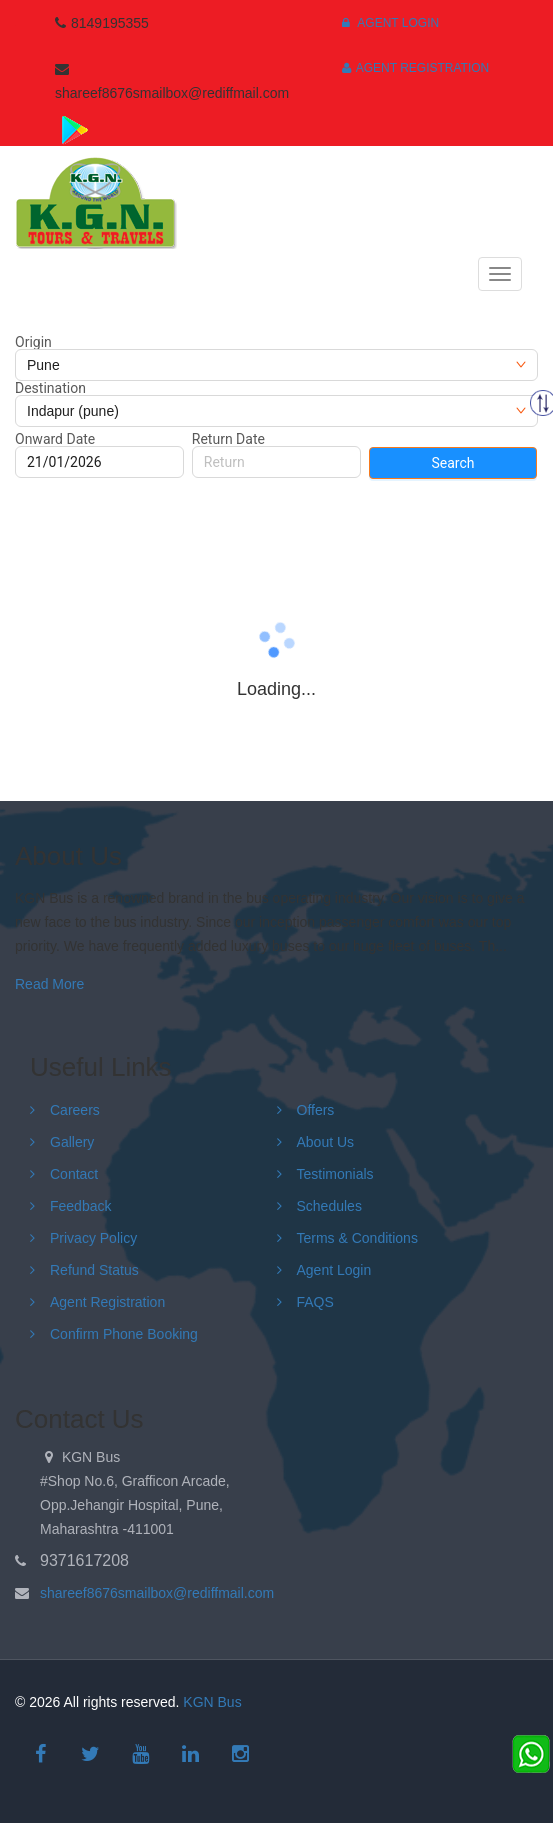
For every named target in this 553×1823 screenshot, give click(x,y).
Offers (316, 1110)
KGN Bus (212, 1702)
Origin (33, 342)
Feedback (80, 1206)
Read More (49, 984)
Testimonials (335, 1174)
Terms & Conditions (357, 1238)
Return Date (228, 439)
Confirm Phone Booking (124, 1334)
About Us (326, 1142)
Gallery (72, 1142)
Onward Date (55, 439)
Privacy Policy (93, 1238)
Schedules (329, 1206)
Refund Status (94, 1270)
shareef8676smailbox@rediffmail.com (157, 1593)
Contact (74, 1174)
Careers (75, 1110)
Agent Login (390, 23)
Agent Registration (416, 68)
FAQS (315, 1302)
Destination (50, 388)
